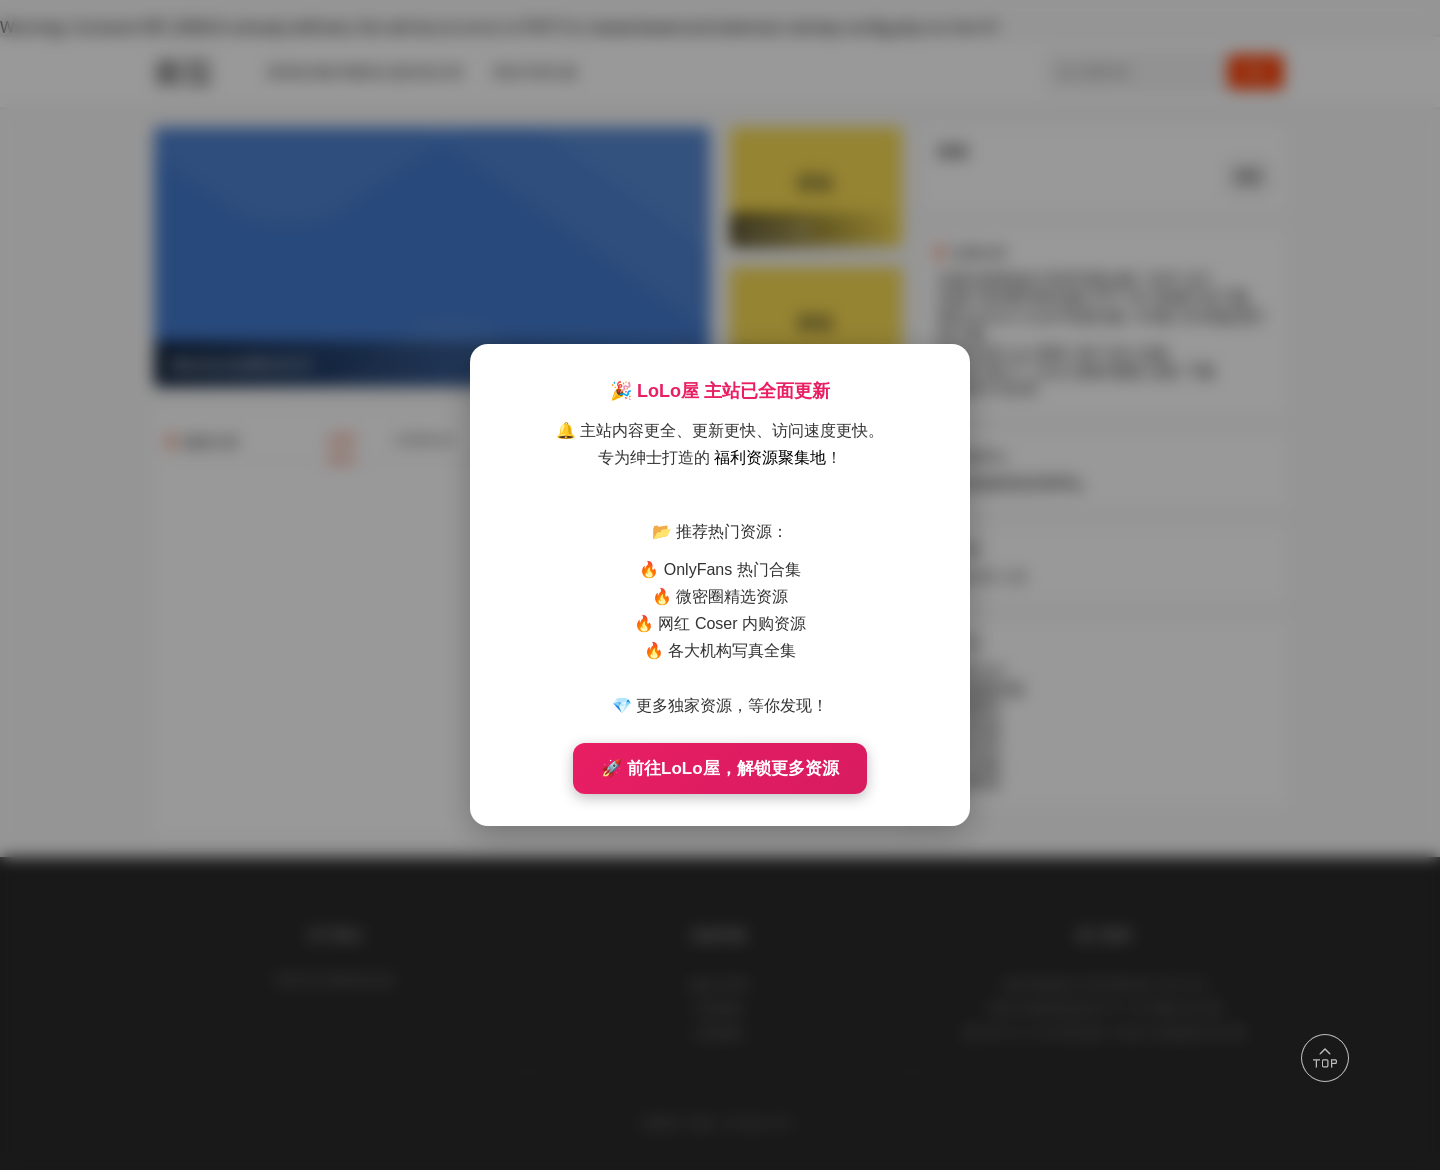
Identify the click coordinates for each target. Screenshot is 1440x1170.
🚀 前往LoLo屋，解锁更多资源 (719, 768)
